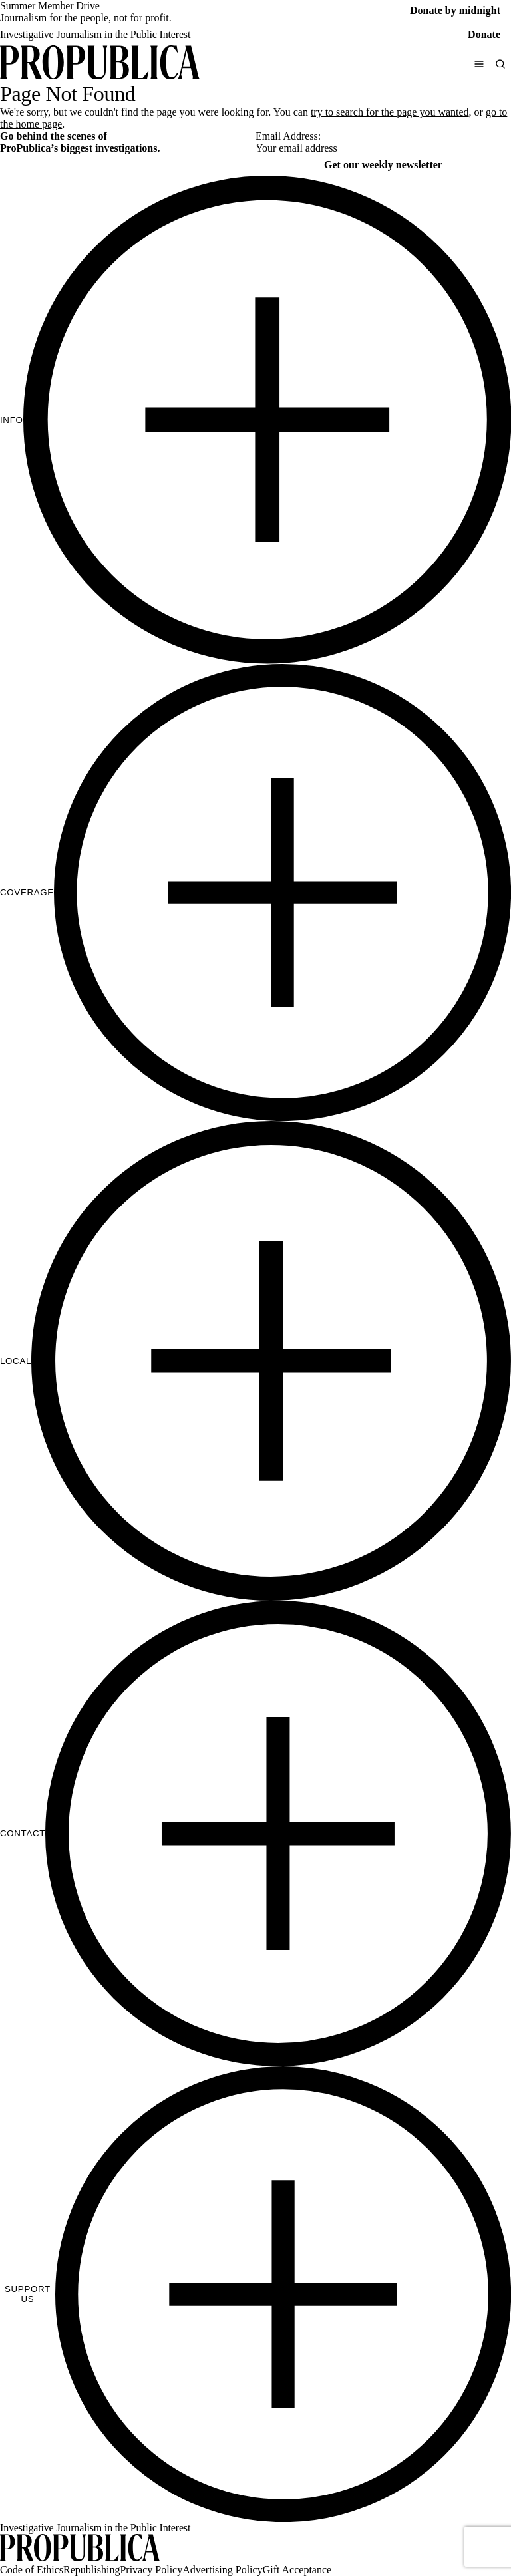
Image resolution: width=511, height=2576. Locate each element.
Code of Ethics (31, 2569)
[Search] (500, 64)
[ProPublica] (100, 63)
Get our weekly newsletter (383, 164)
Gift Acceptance (297, 2569)
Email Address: (288, 136)
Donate (484, 34)
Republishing (91, 2569)
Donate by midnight (455, 10)
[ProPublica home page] (80, 2549)
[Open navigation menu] (479, 64)
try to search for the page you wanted (390, 112)
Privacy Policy (151, 2569)
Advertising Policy (222, 2569)
